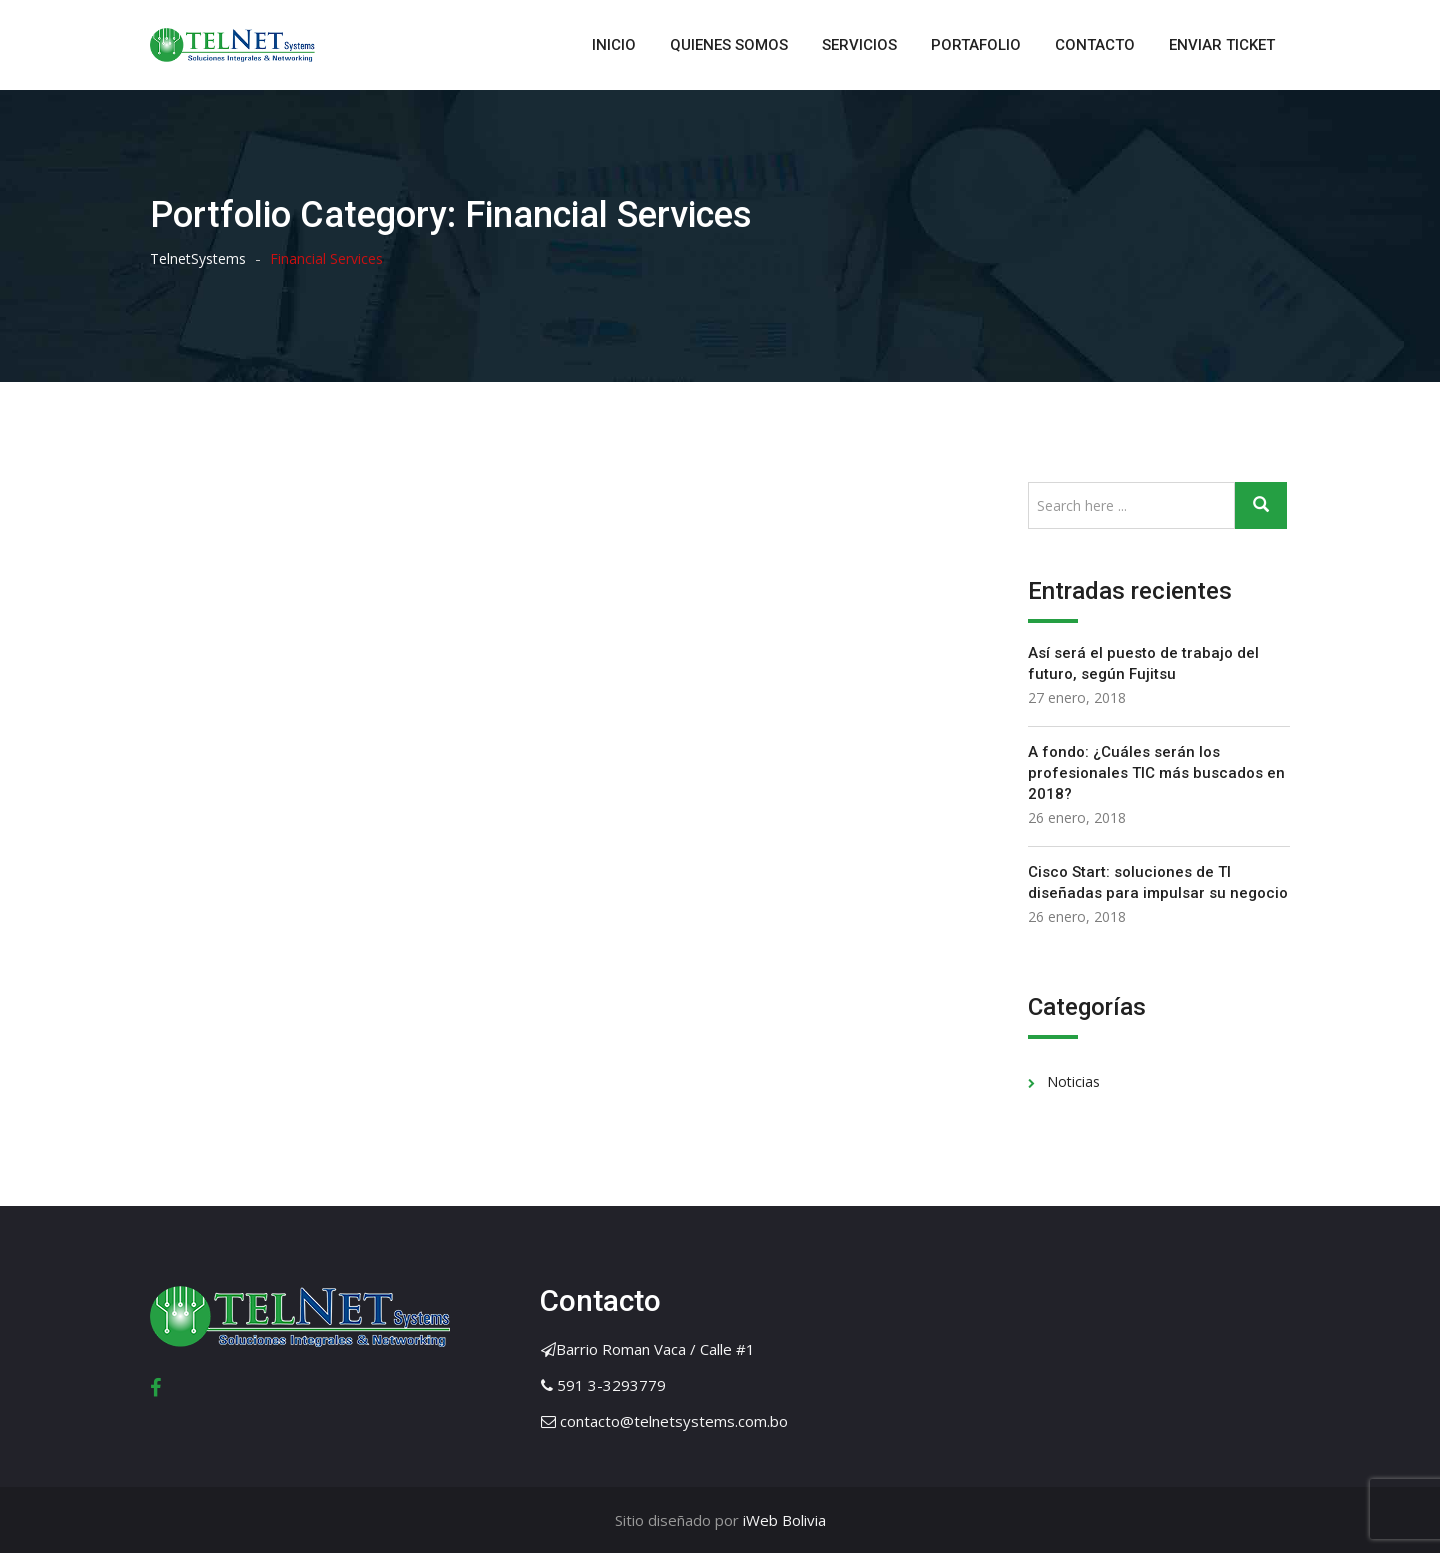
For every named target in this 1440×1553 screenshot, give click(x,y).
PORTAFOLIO (976, 45)
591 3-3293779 (611, 1385)
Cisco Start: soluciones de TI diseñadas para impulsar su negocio (1158, 882)
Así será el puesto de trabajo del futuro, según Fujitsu (1143, 663)
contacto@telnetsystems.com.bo (674, 1421)
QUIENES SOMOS (729, 45)
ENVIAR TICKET (1222, 45)
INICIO (614, 45)
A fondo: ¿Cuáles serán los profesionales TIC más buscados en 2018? (1156, 773)
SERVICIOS (859, 45)
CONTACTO (1095, 45)
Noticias (1073, 1081)
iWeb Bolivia (782, 1520)
